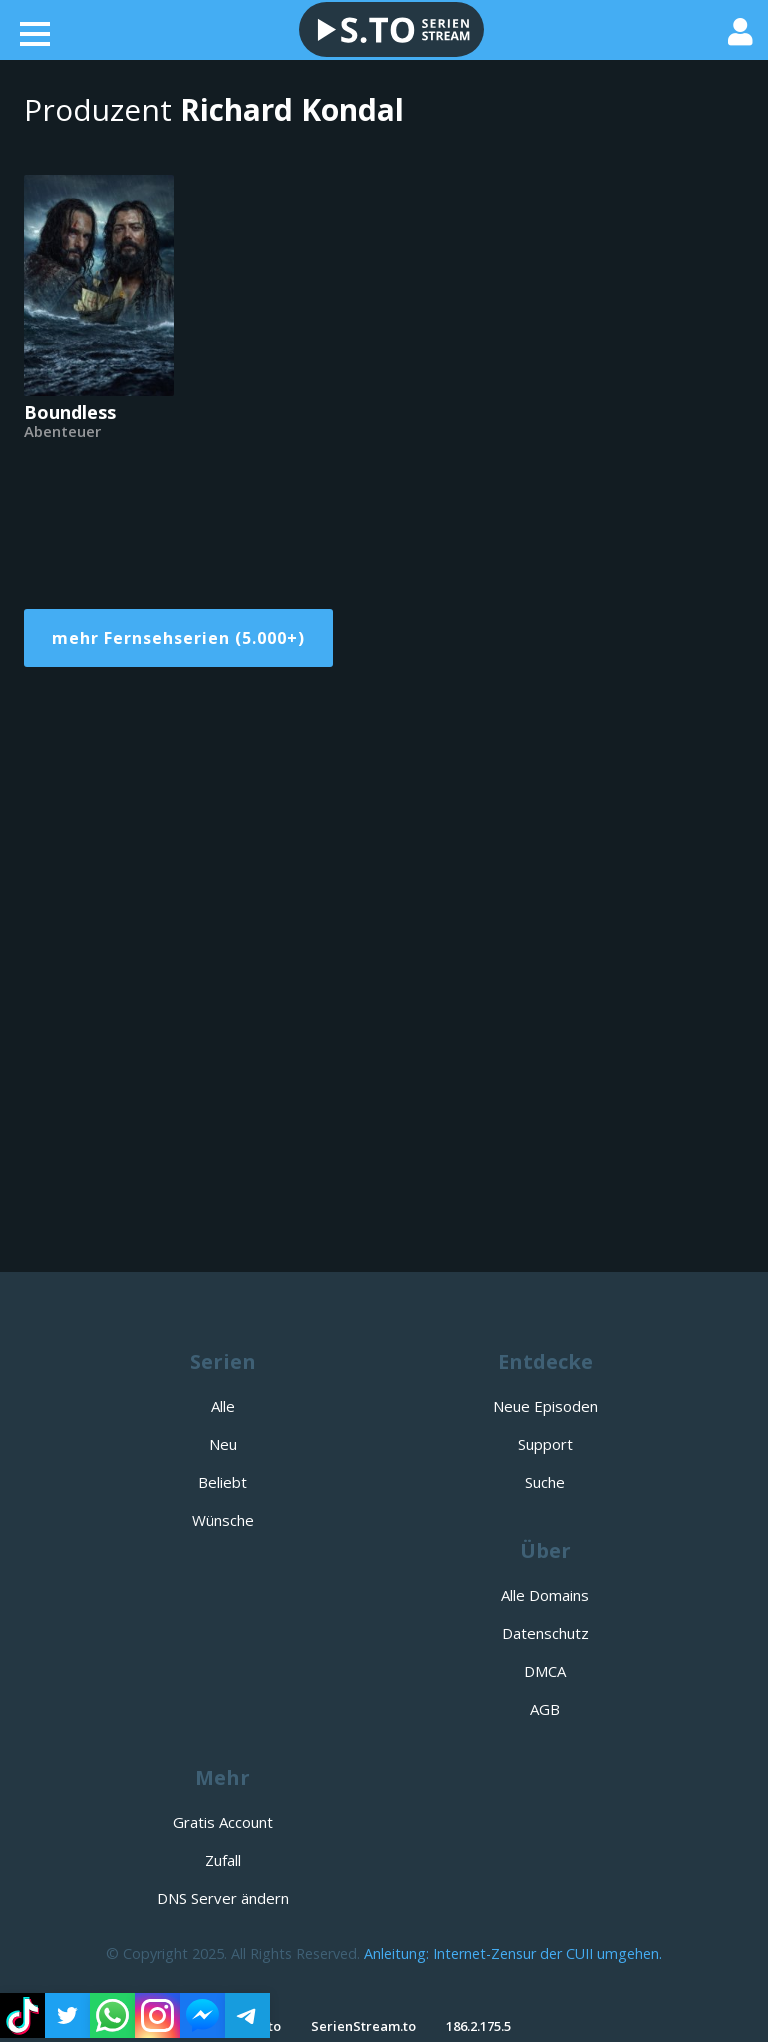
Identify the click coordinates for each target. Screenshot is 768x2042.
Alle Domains (545, 1595)
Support (545, 1444)
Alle (223, 1406)
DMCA (545, 1671)
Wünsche (223, 1520)
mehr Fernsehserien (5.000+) (178, 638)
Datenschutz (545, 1633)
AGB (545, 1709)
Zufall (223, 1860)
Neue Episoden (545, 1406)
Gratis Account (223, 1822)
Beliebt (222, 1482)
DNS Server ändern (223, 1898)
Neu (223, 1444)
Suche (545, 1482)
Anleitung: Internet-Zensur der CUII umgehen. (513, 1953)
